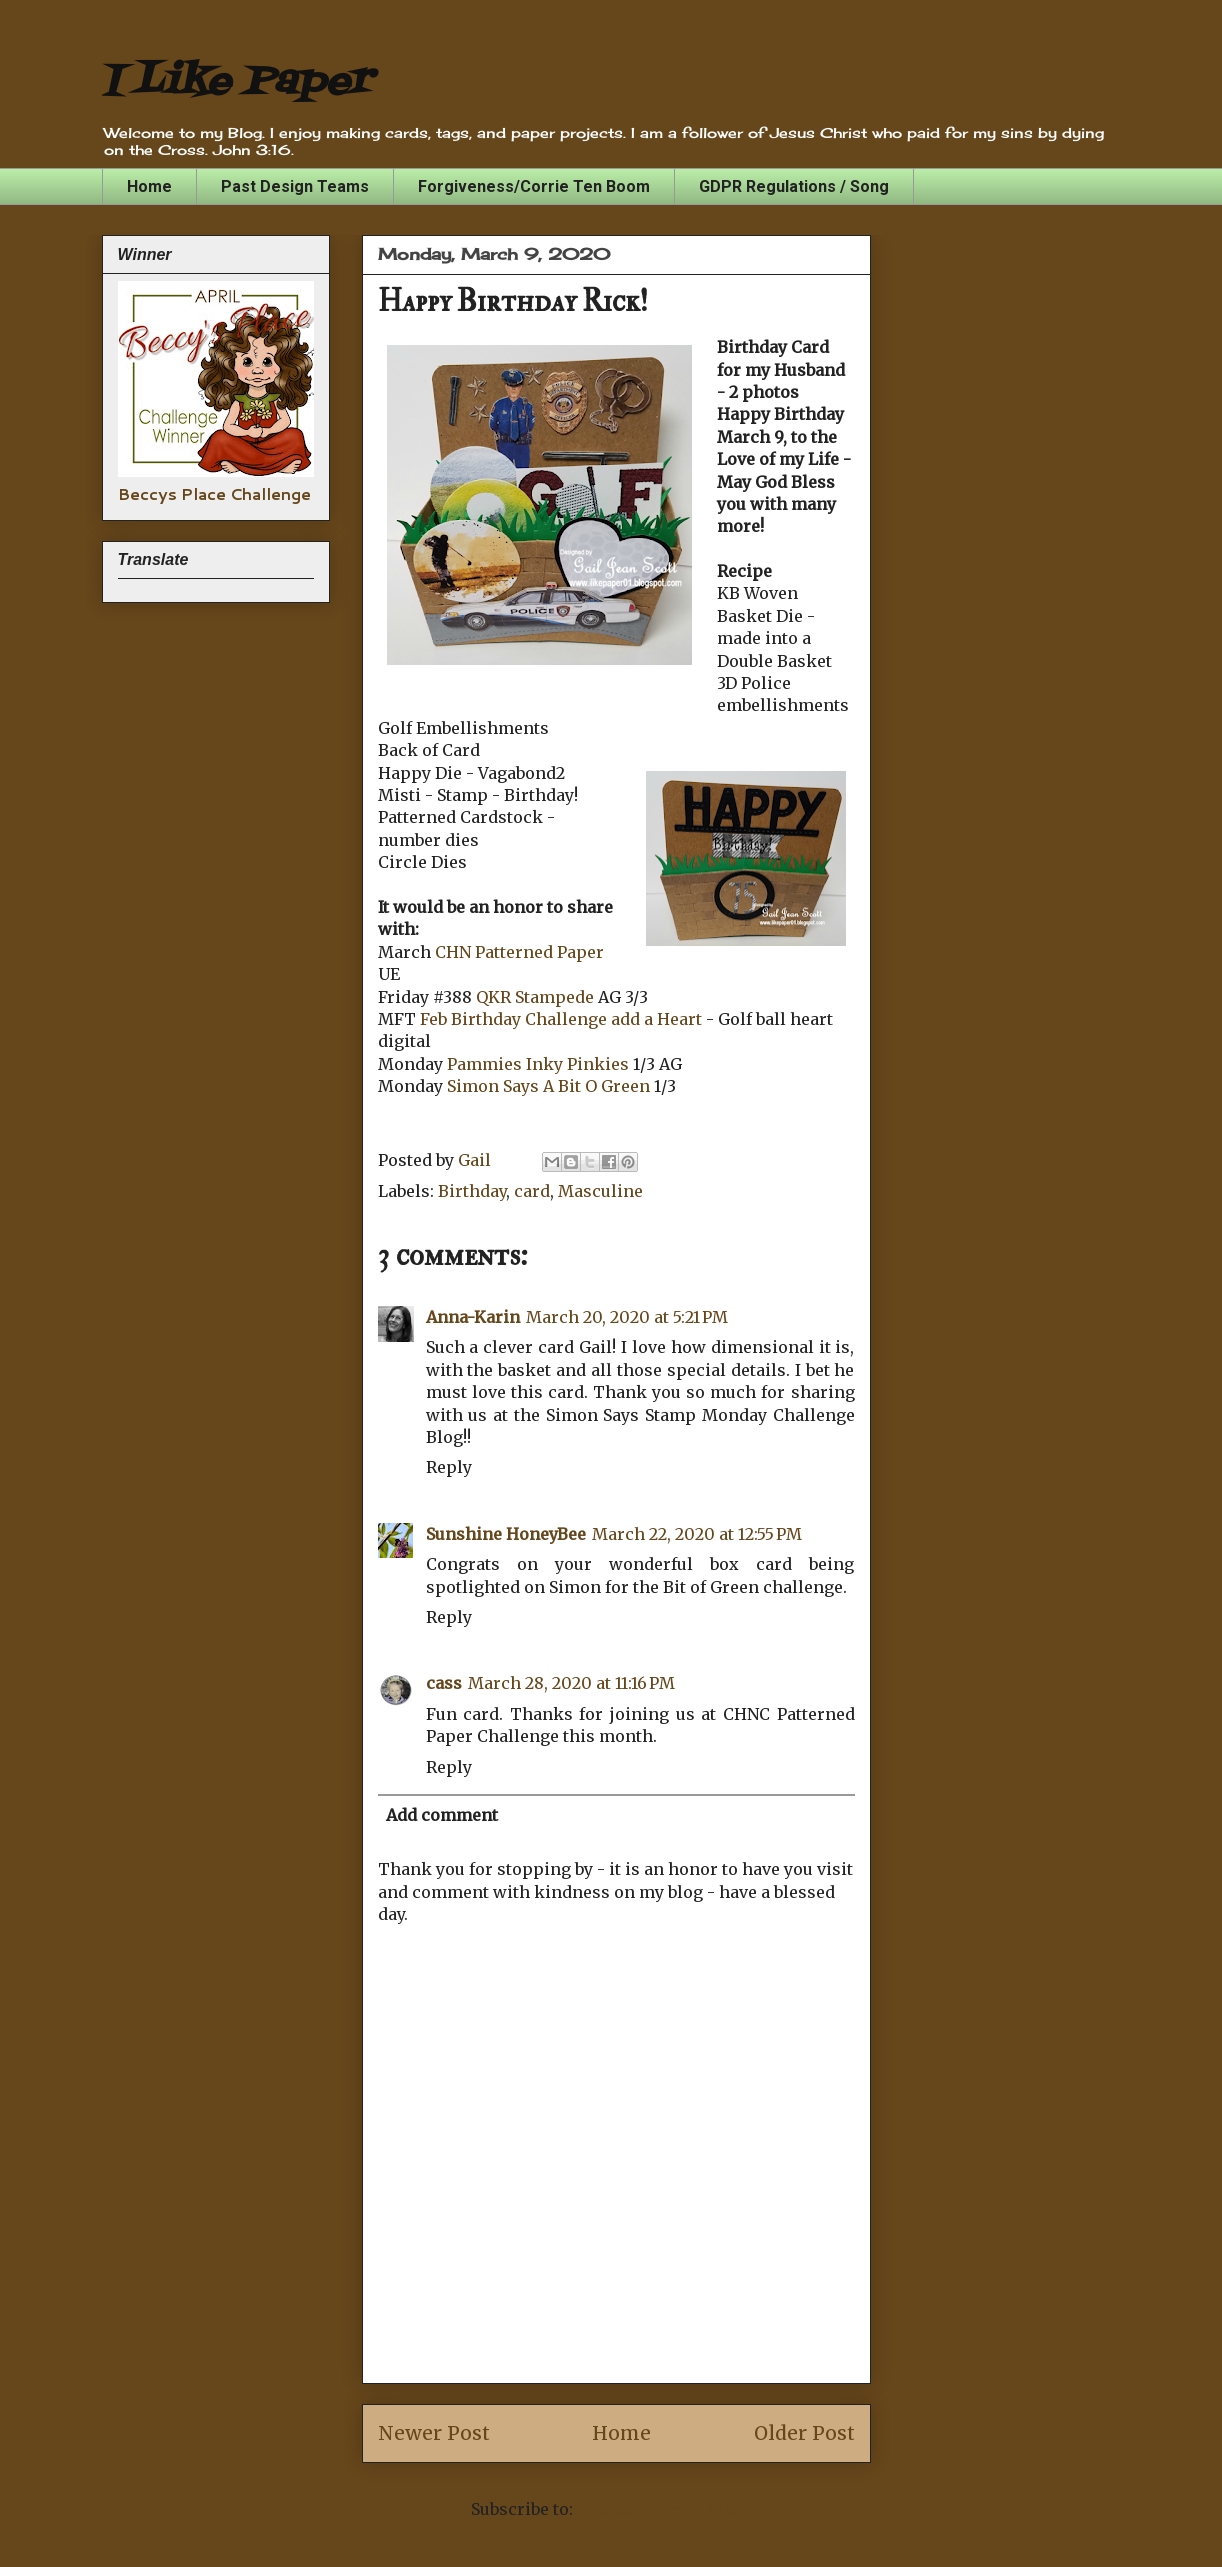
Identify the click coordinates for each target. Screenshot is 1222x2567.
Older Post (804, 2433)
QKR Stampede (535, 997)
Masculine (600, 1191)
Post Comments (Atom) (669, 2509)
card (532, 1191)
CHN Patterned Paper (519, 952)
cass (444, 1683)
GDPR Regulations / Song (794, 186)
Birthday (472, 1191)
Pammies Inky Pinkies (538, 1064)
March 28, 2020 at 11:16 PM (571, 1683)
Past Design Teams (295, 186)
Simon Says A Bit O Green (546, 1086)
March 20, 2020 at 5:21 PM (627, 1317)
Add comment (442, 1815)
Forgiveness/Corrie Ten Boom (534, 186)
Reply (449, 1467)
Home (149, 186)
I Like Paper (236, 82)
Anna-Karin (473, 1317)
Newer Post (434, 2433)
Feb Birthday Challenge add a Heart (563, 1019)
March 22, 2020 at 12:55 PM (697, 1534)
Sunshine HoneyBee (506, 1534)
